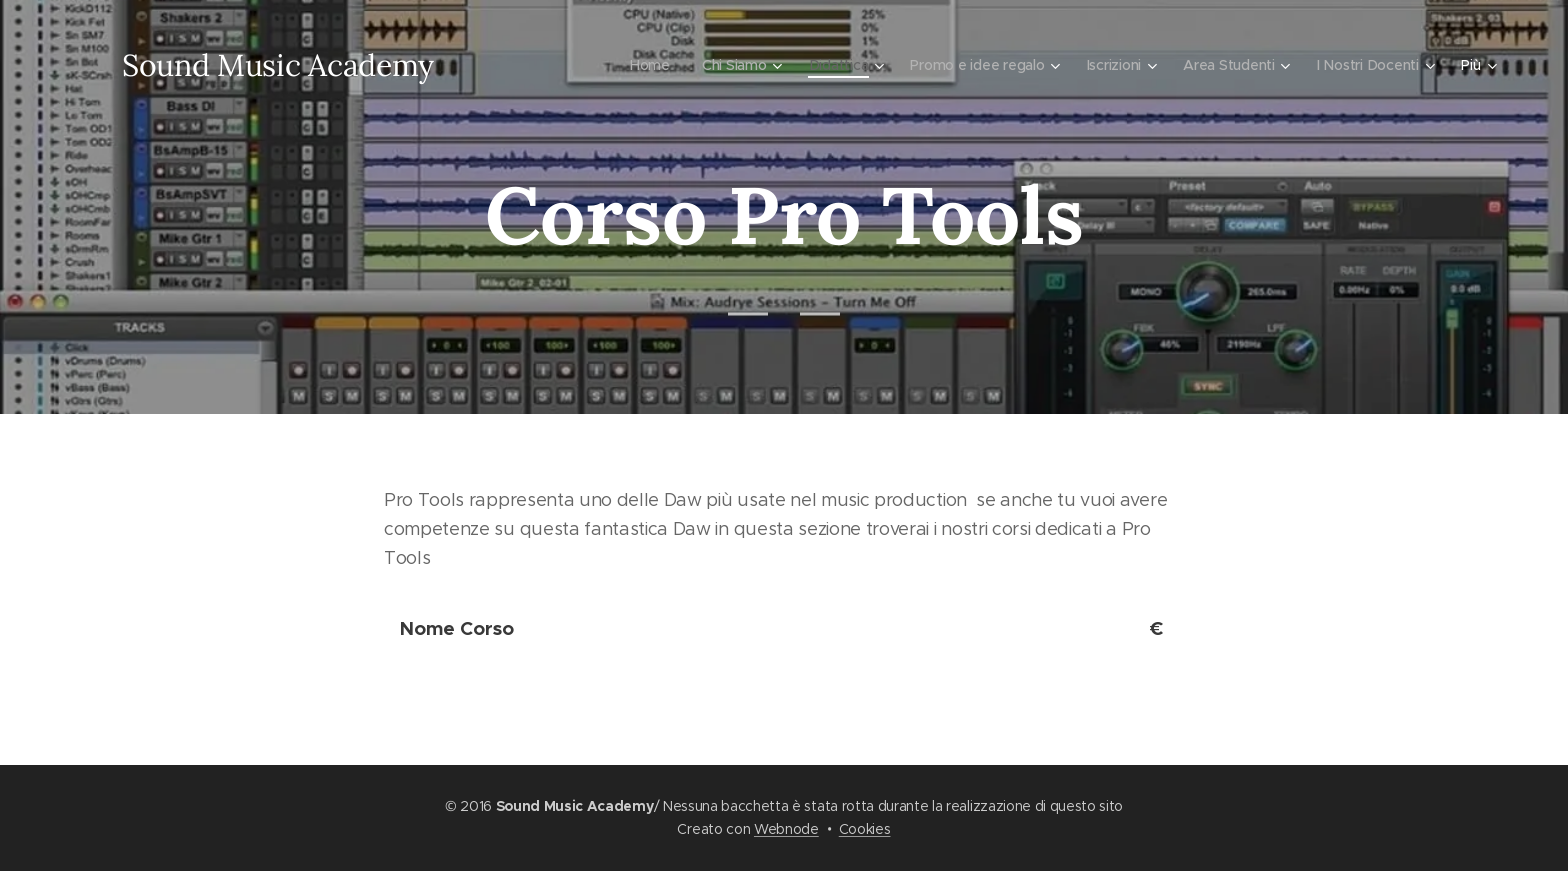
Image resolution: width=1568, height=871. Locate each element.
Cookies (865, 829)
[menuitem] (503, 65)
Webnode (786, 829)
